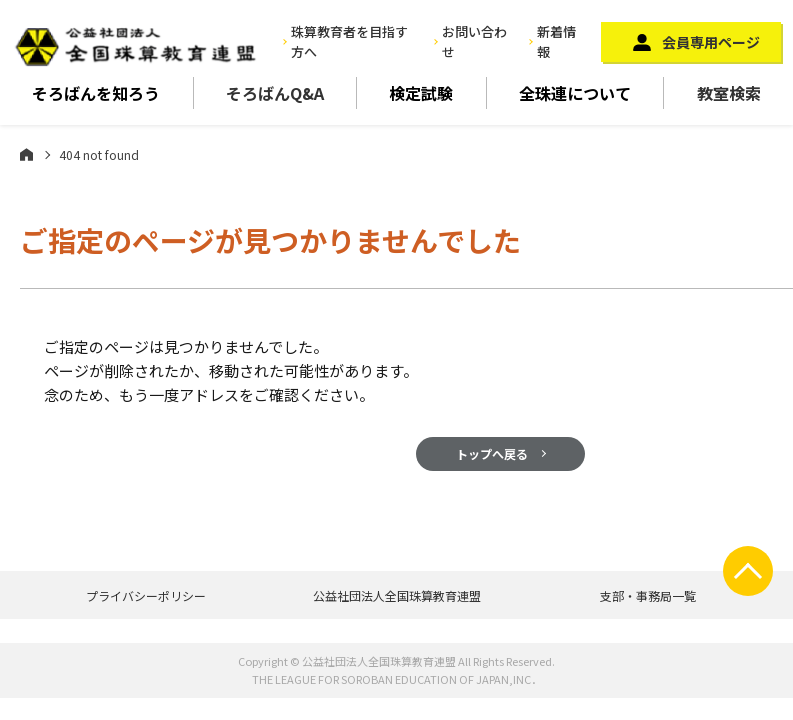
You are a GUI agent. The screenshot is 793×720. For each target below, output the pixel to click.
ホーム (26, 154)
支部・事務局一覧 (648, 595)
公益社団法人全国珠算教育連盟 (397, 595)
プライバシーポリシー (146, 595)
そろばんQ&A (275, 93)
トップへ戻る (492, 453)
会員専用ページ (711, 42)
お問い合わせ (474, 42)
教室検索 (729, 93)
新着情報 (556, 42)
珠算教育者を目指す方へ (349, 42)
